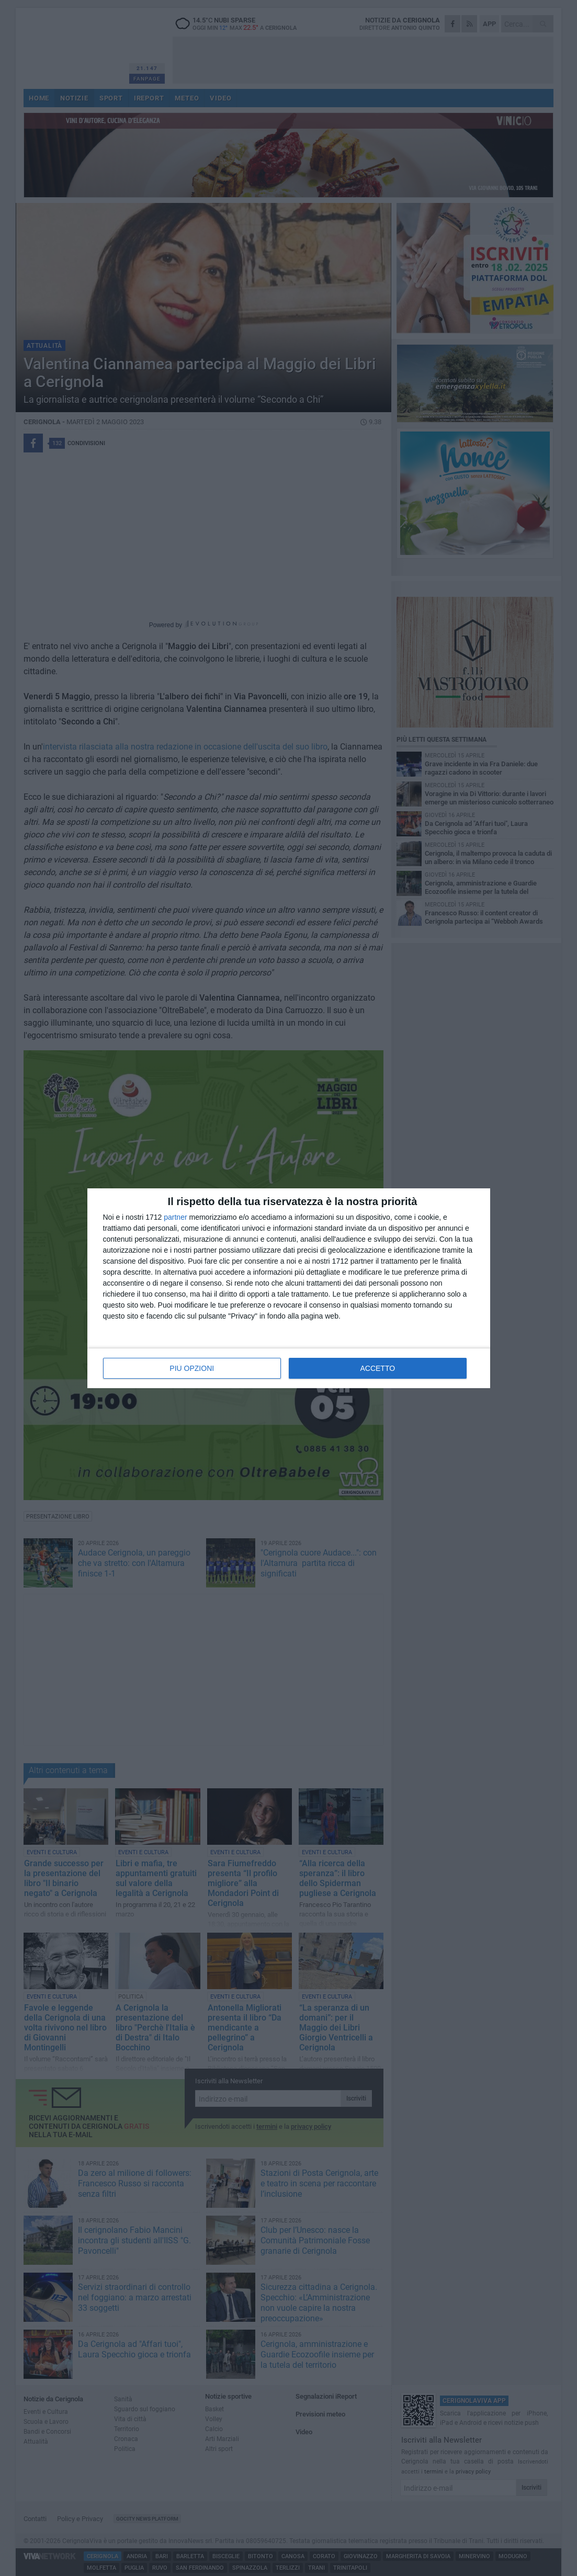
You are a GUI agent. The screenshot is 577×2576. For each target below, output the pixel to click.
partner (175, 1217)
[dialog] (288, 1288)
